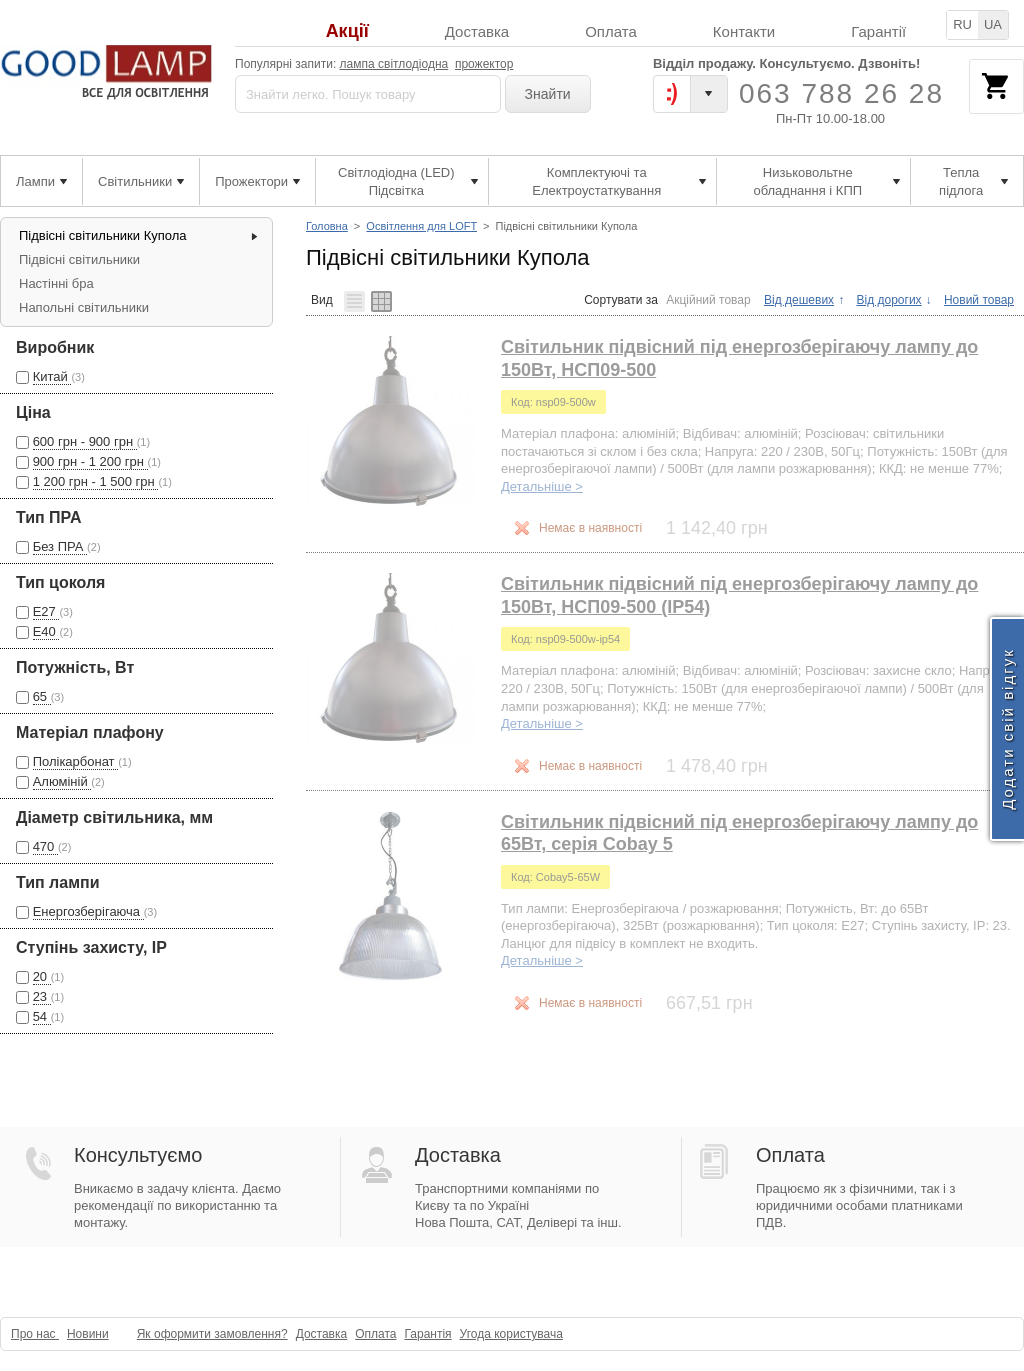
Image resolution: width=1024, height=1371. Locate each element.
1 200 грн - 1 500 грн (96, 481)
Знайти (548, 94)
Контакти (744, 31)
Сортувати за (621, 300)
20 (42, 976)
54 (42, 1016)
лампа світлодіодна (394, 64)
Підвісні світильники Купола (103, 235)
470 (45, 846)
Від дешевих (799, 300)
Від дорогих (888, 300)
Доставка (477, 31)
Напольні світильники (84, 307)
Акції (347, 31)
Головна (327, 226)
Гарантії (878, 31)
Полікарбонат (76, 761)
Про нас (35, 1334)
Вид (322, 299)
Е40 (46, 631)
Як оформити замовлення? (212, 1334)
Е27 (46, 611)
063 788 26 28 (841, 93)
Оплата (611, 31)
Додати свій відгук (1007, 728)
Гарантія (427, 1334)
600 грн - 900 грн (85, 441)
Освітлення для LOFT (421, 226)
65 (42, 696)
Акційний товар (708, 300)
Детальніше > (542, 486)
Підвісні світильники (79, 259)
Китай (52, 376)
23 (42, 996)
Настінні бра (56, 283)
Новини (88, 1334)
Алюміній (62, 781)
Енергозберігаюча (88, 911)
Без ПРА (60, 546)
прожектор (484, 64)
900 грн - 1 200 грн (90, 461)
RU (962, 24)
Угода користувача (511, 1334)
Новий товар (979, 300)
